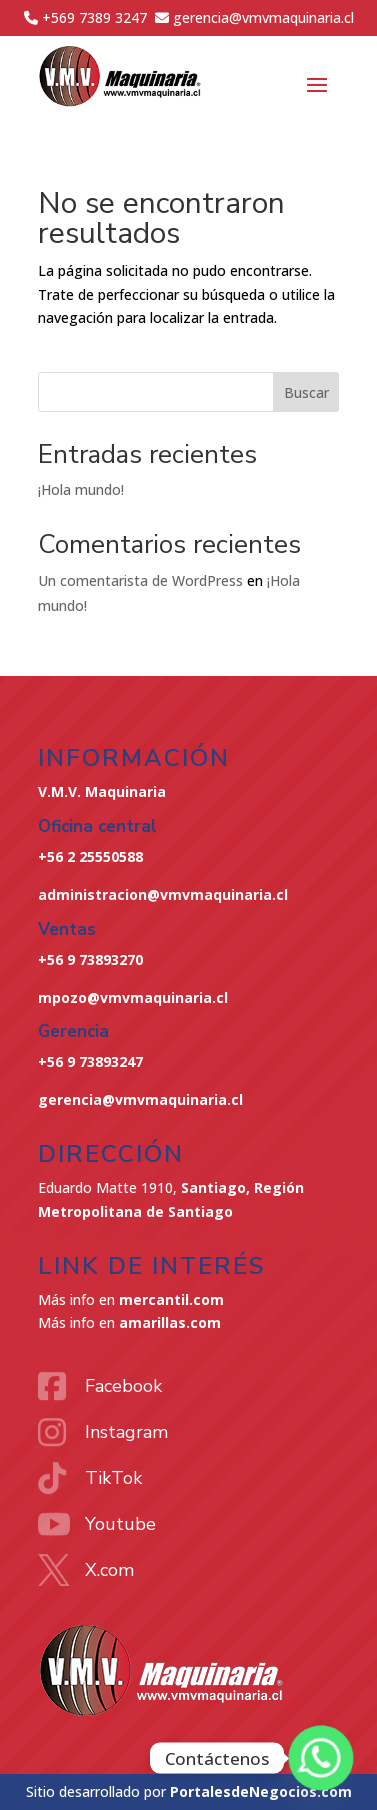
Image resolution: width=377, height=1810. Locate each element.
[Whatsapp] (321, 1758)
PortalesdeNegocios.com (261, 1791)
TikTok (113, 1478)
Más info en (131, 1299)
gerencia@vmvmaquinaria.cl (140, 1099)
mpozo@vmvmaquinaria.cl (133, 997)
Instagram (126, 1432)
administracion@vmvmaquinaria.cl (163, 894)
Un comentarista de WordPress (140, 580)
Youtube (120, 1524)
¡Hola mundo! (81, 489)
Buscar (306, 392)
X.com (109, 1570)
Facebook (123, 1386)
